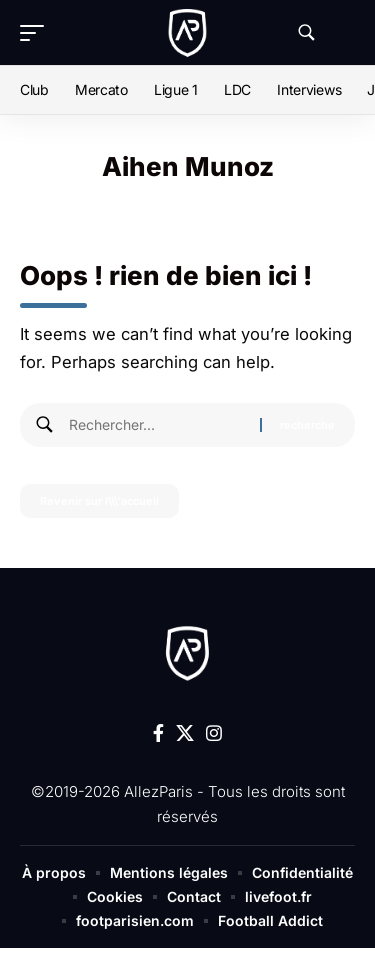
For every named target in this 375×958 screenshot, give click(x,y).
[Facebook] (158, 733)
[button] (37, 33)
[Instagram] (214, 733)
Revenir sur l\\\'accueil (99, 501)
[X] (185, 733)
